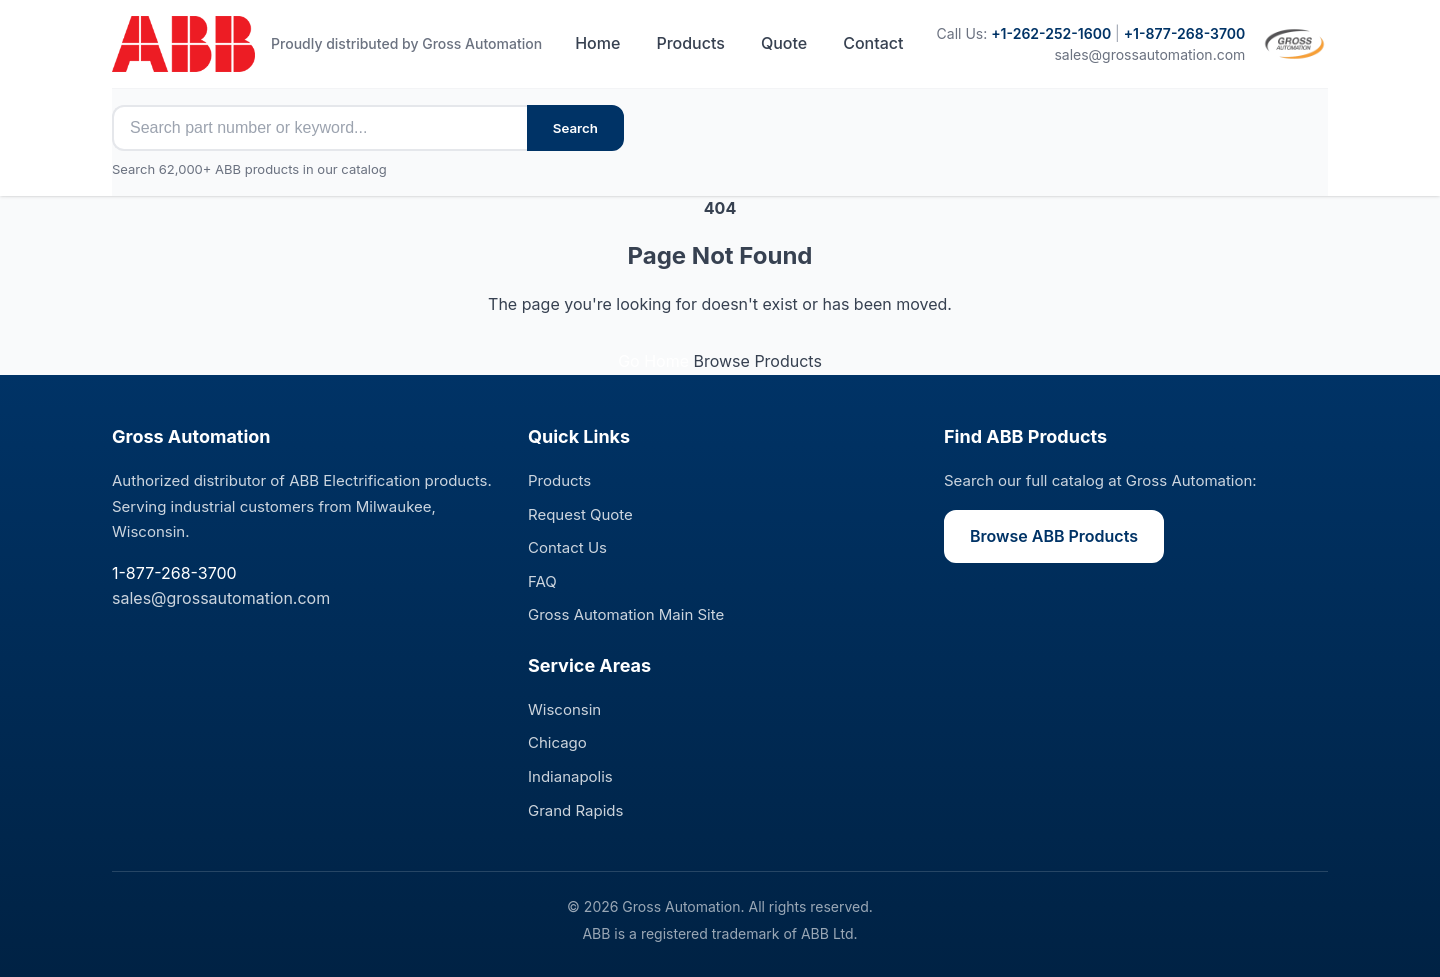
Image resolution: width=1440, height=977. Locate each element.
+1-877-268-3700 (1185, 33)
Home (597, 43)
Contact (873, 43)
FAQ (542, 581)
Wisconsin (564, 709)
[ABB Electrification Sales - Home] (183, 44)
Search (575, 128)
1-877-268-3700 (174, 573)
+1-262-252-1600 (1051, 33)
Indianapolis (570, 776)
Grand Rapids (575, 810)
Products (690, 43)
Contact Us (567, 547)
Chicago (557, 742)
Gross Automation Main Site (626, 614)
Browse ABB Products (1054, 536)
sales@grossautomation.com (1149, 54)
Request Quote (580, 514)
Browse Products (757, 361)
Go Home (655, 361)
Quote (784, 43)
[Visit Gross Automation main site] (1294, 44)
